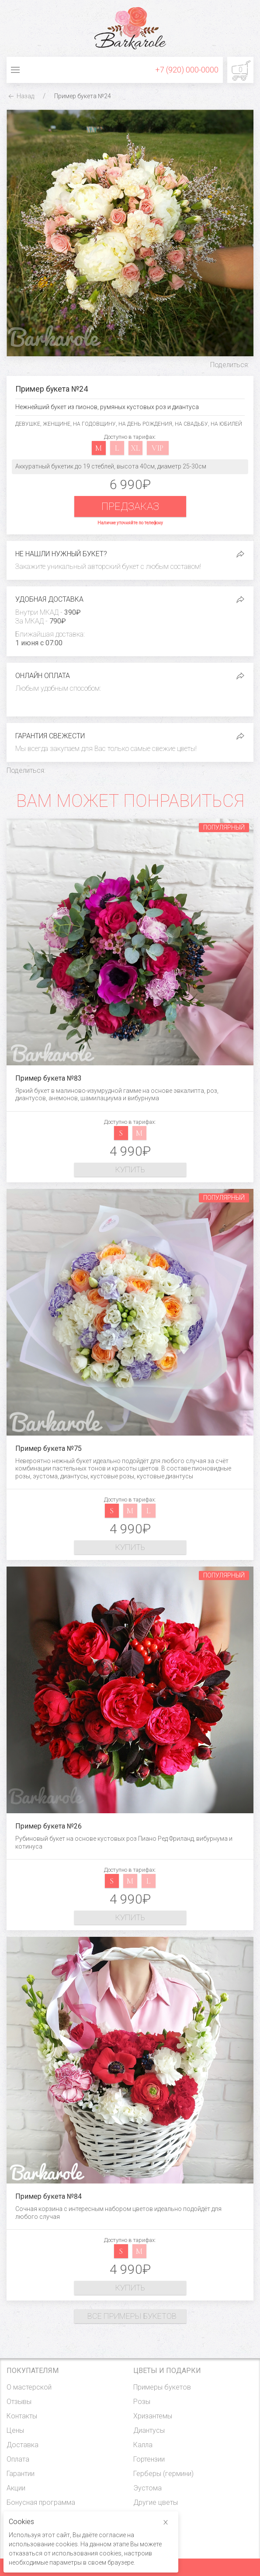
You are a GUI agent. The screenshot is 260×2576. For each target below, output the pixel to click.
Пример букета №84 (48, 2196)
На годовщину (94, 424)
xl (135, 448)
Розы (141, 2401)
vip (157, 448)
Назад (20, 96)
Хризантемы (152, 2416)
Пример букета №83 (48, 1078)
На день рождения (145, 424)
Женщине (56, 424)
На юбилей (226, 424)
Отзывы (19, 2401)
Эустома (147, 2488)
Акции (16, 2488)
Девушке (27, 424)
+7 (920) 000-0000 (186, 69)
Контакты (22, 2416)
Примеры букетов (162, 2387)
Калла (143, 2445)
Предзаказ (130, 506)
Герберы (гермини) (163, 2473)
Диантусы (149, 2430)
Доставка (22, 2445)
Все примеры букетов (132, 2316)
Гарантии (21, 2473)
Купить (130, 1169)
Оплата (18, 2459)
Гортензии (149, 2459)
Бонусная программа (41, 2502)
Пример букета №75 (48, 1448)
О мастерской (29, 2387)
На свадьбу (191, 424)
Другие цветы (155, 2502)
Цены (15, 2430)
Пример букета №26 (48, 1826)
